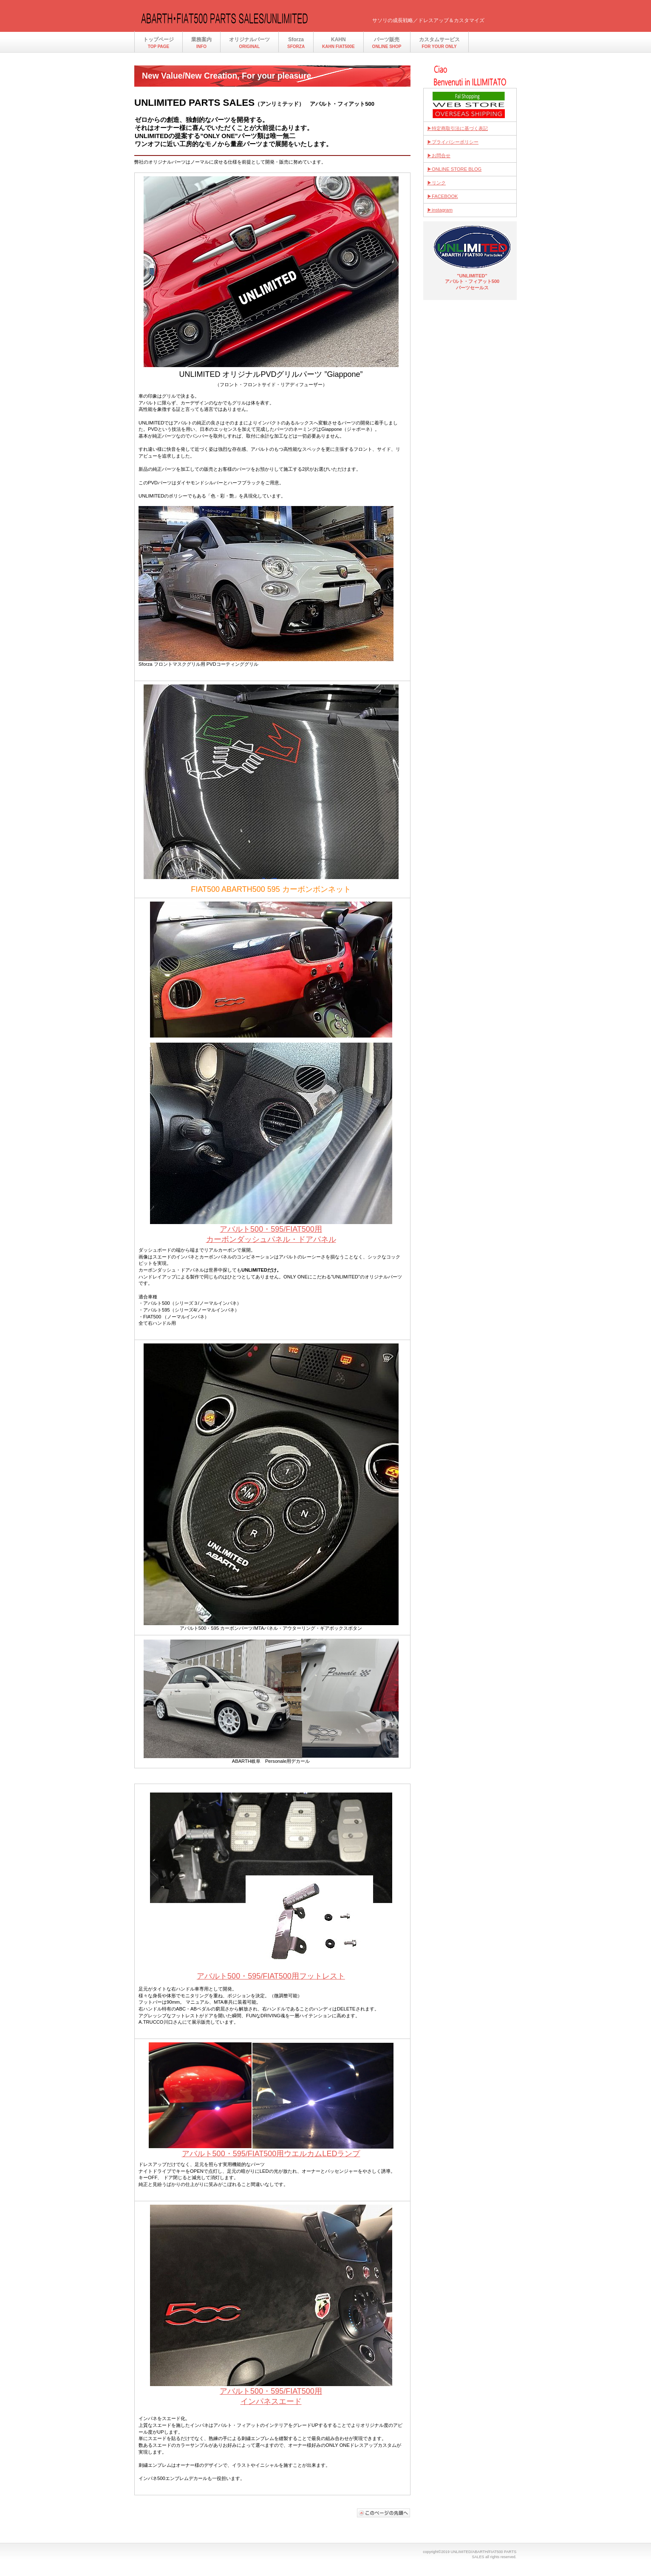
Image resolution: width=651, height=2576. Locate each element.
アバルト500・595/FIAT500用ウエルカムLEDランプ (271, 2153)
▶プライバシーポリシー (452, 141)
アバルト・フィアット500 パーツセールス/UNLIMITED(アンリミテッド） (224, 18)
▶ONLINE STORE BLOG (454, 169)
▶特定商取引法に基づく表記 (457, 128)
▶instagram (440, 209)
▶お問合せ (438, 155)
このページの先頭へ (383, 2512)
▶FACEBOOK (442, 196)
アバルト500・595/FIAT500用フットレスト (271, 1976)
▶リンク (436, 182)
